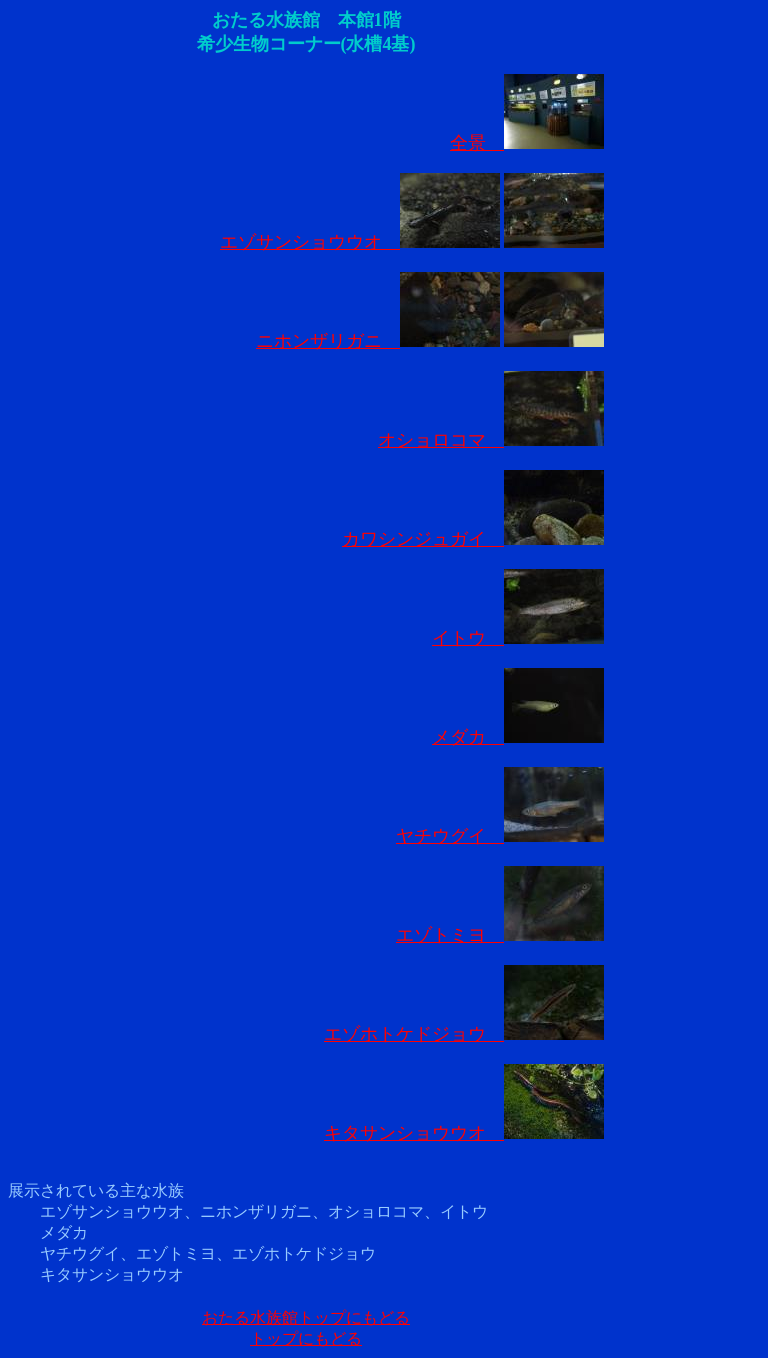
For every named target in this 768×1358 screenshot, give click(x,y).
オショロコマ (491, 440)
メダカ (518, 737)
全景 (527, 143)
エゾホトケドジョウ (464, 1034)
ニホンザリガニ (378, 341)
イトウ (518, 638)
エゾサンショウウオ (360, 242)
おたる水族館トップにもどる (306, 1317)
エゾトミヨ (500, 935)
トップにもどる (306, 1338)
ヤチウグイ (500, 836)
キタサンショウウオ (464, 1133)
